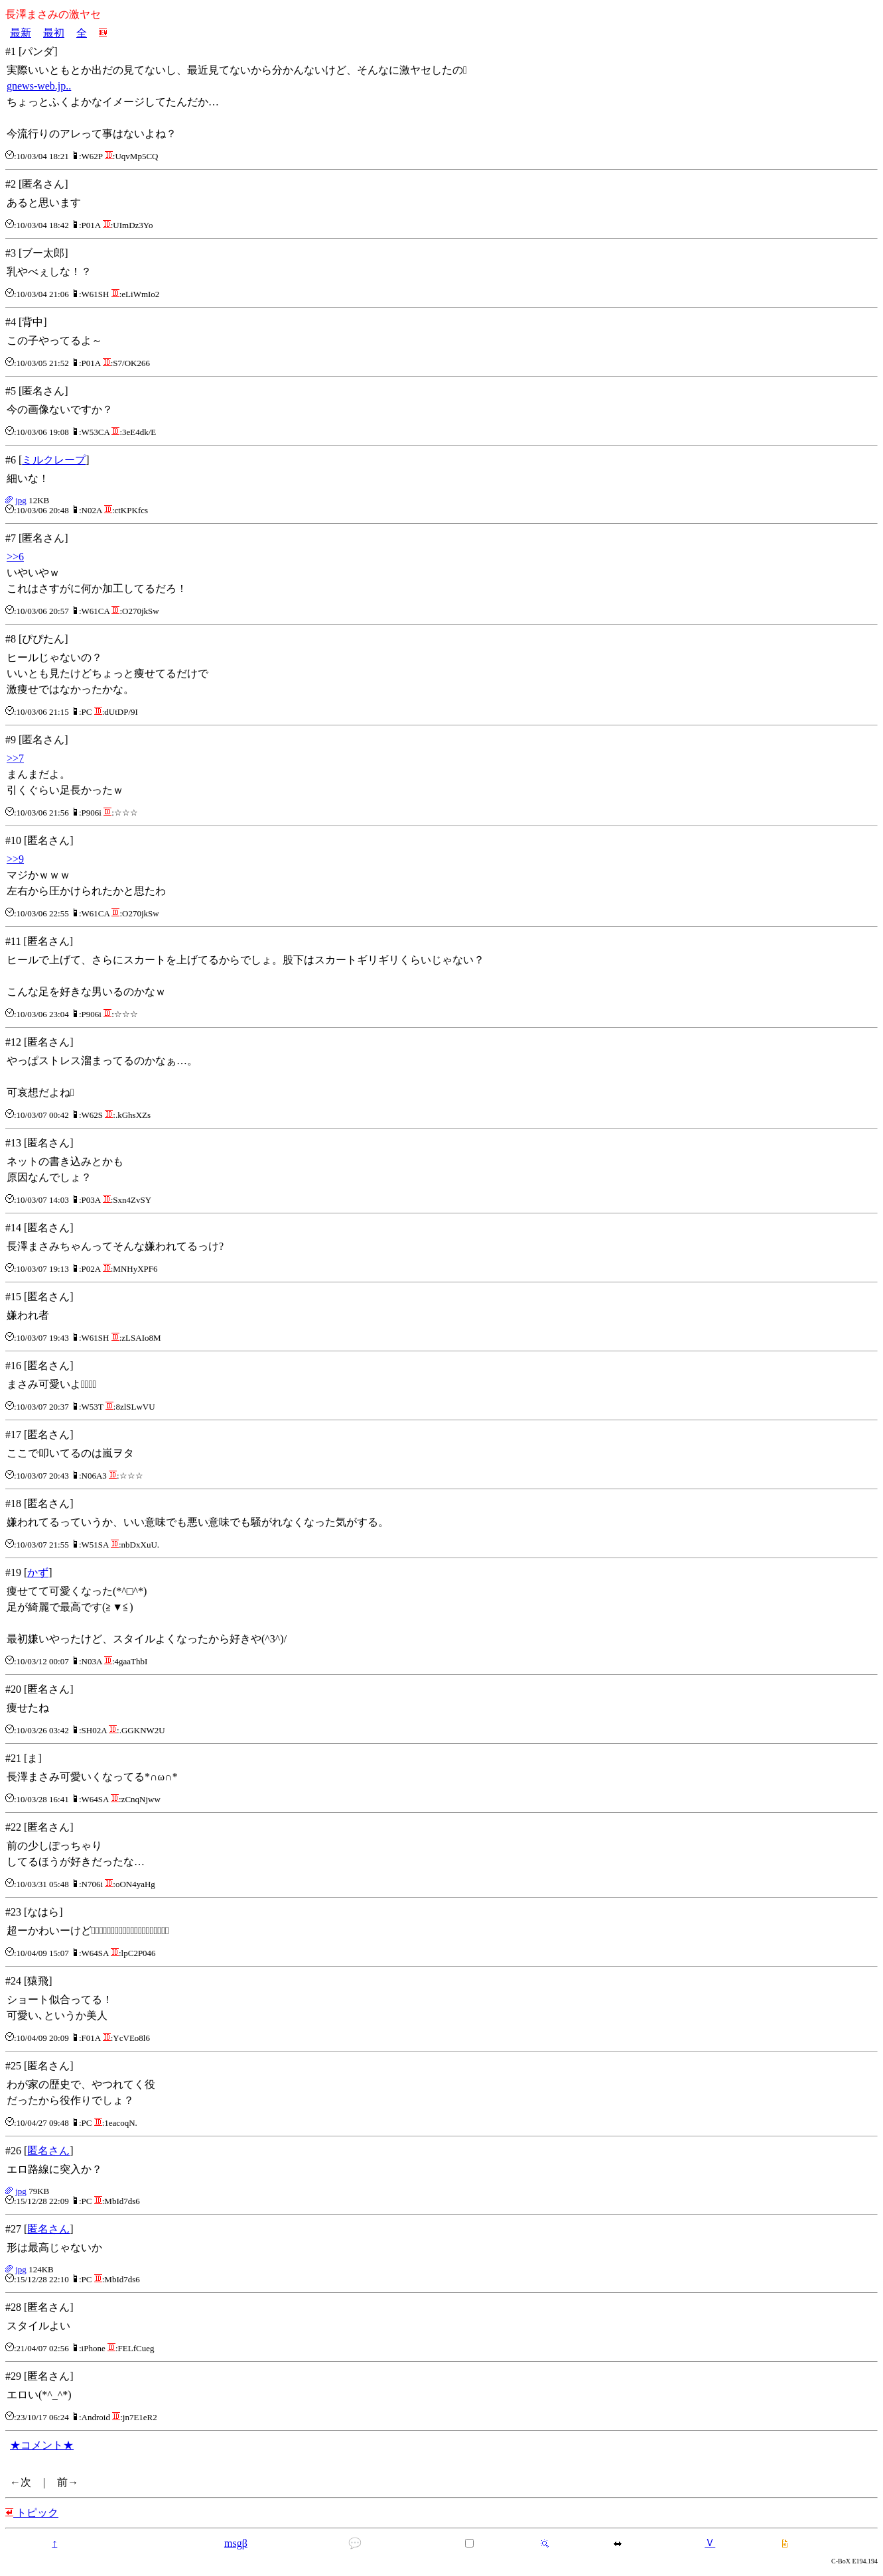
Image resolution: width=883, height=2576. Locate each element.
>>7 (15, 758)
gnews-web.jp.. (39, 86)
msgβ (235, 2543)
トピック (31, 2512)
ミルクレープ (54, 459)
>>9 (15, 859)
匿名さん (48, 2150)
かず (37, 1572)
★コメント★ (42, 2445)
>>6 (15, 556)
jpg (21, 500)
